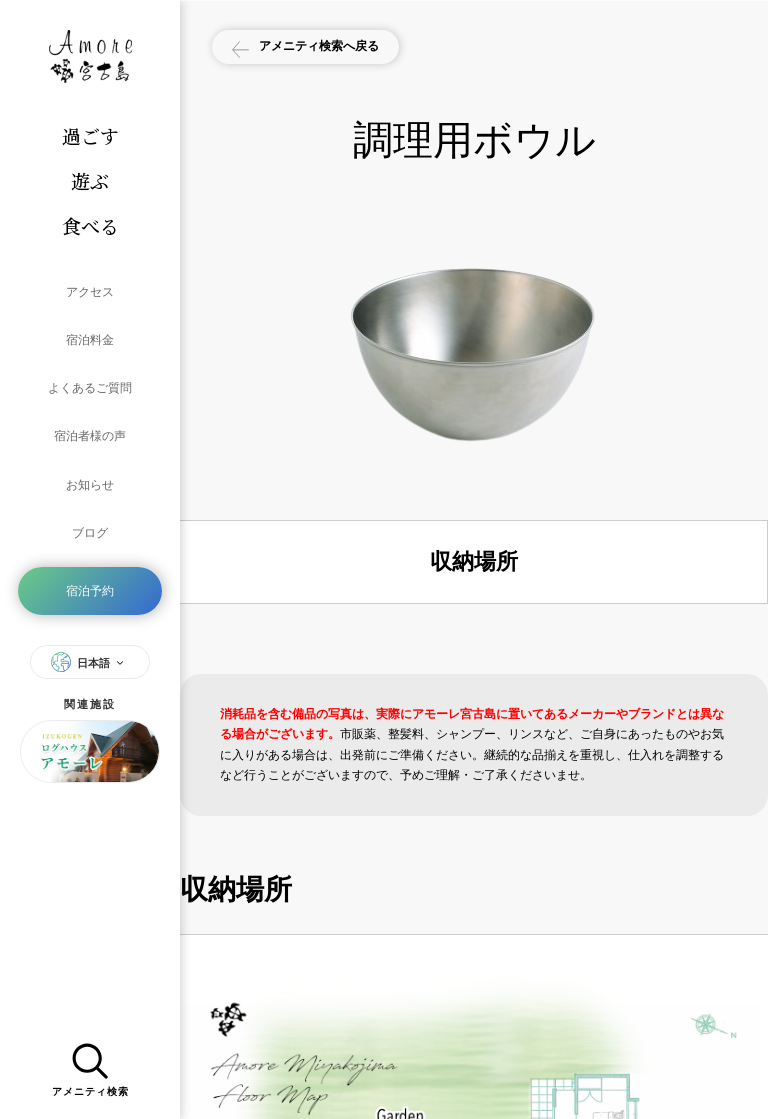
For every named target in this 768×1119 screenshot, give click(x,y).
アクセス (90, 286)
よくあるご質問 (90, 358)
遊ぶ (90, 180)
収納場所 (474, 561)
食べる (90, 225)
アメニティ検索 (90, 1063)
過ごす (90, 135)
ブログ (90, 466)
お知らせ (90, 430)
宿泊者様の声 (90, 394)
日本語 (90, 577)
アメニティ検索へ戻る (333, 48)
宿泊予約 (90, 512)
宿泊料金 (90, 322)
